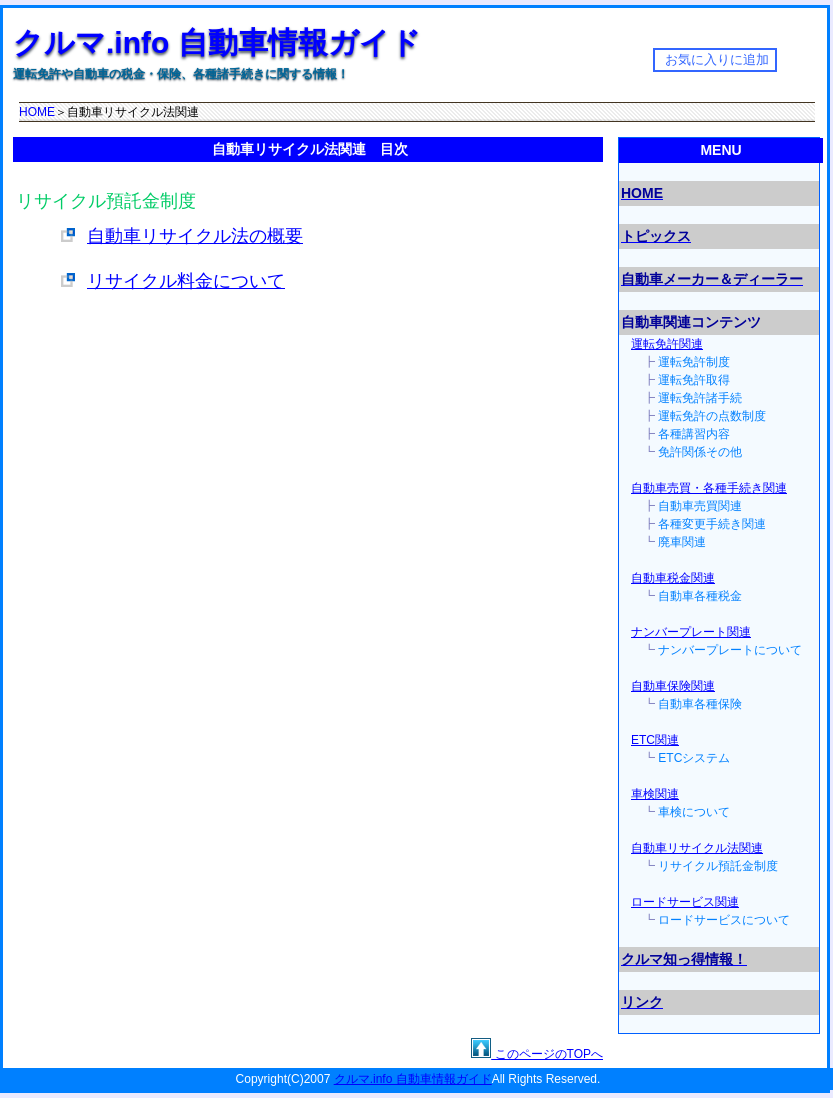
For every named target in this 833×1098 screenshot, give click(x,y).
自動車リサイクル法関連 (697, 848)
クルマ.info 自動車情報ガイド (217, 42)
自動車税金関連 (673, 578)
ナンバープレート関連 (691, 632)
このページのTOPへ (547, 1054)
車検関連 (655, 794)
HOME (37, 112)
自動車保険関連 (673, 686)
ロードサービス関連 (685, 902)
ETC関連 (655, 740)
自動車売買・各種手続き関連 (709, 488)
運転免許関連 (667, 344)
